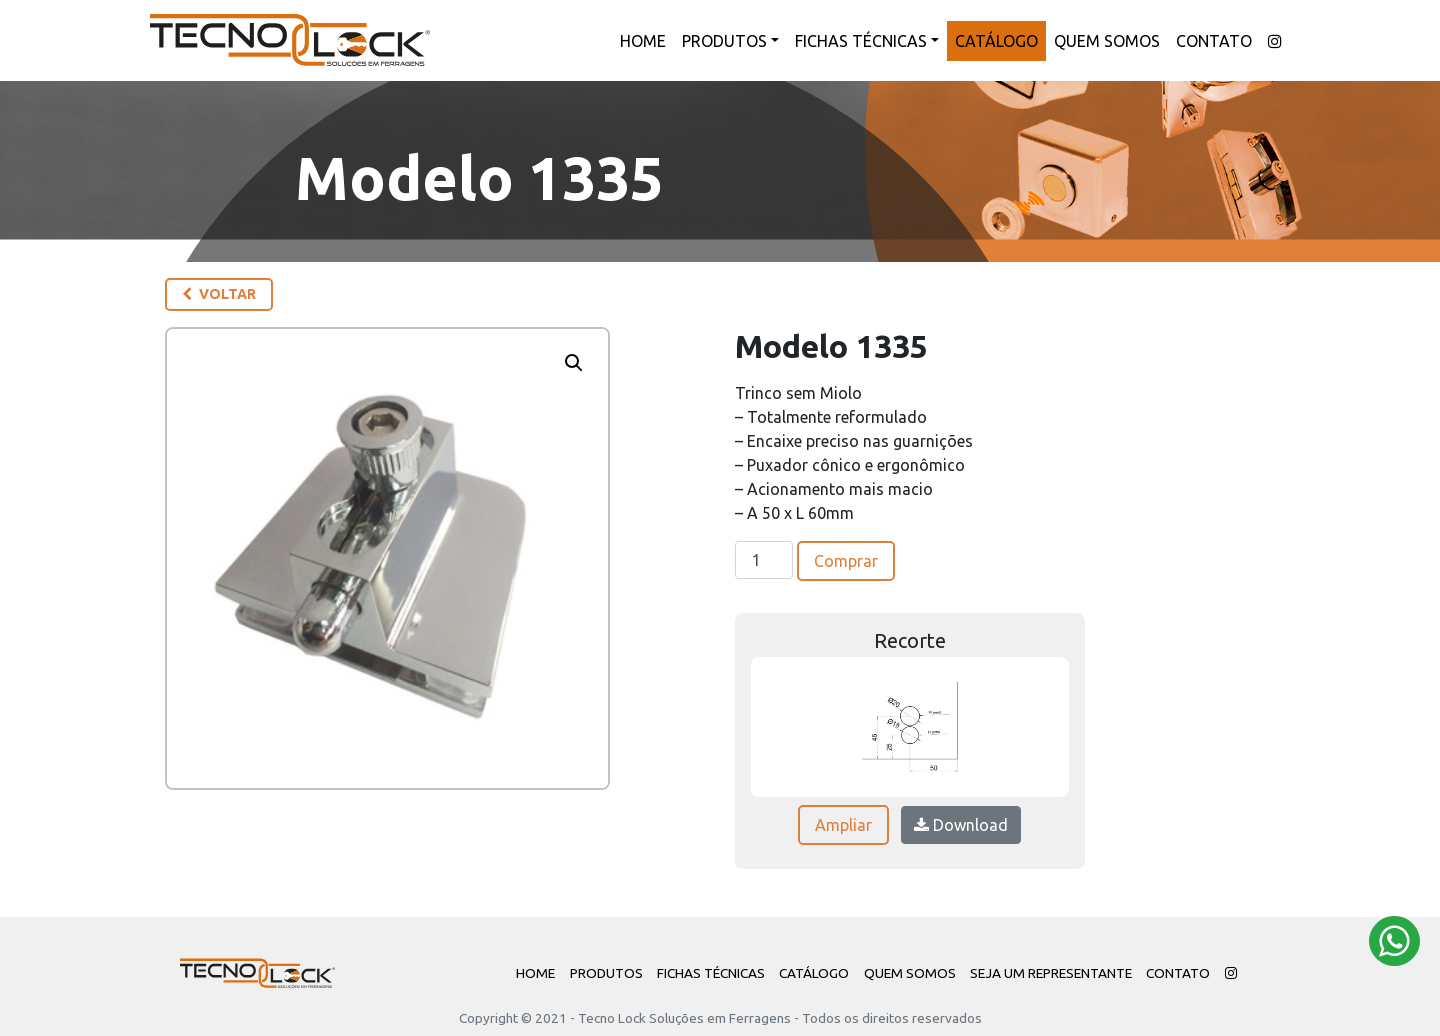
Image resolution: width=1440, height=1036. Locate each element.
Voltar (219, 294)
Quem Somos (1107, 41)
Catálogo (996, 41)
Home (643, 41)
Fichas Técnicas (861, 41)
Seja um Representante (1051, 973)
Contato (1214, 41)
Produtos (724, 41)
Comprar (846, 561)
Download (961, 825)
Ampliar (843, 825)
